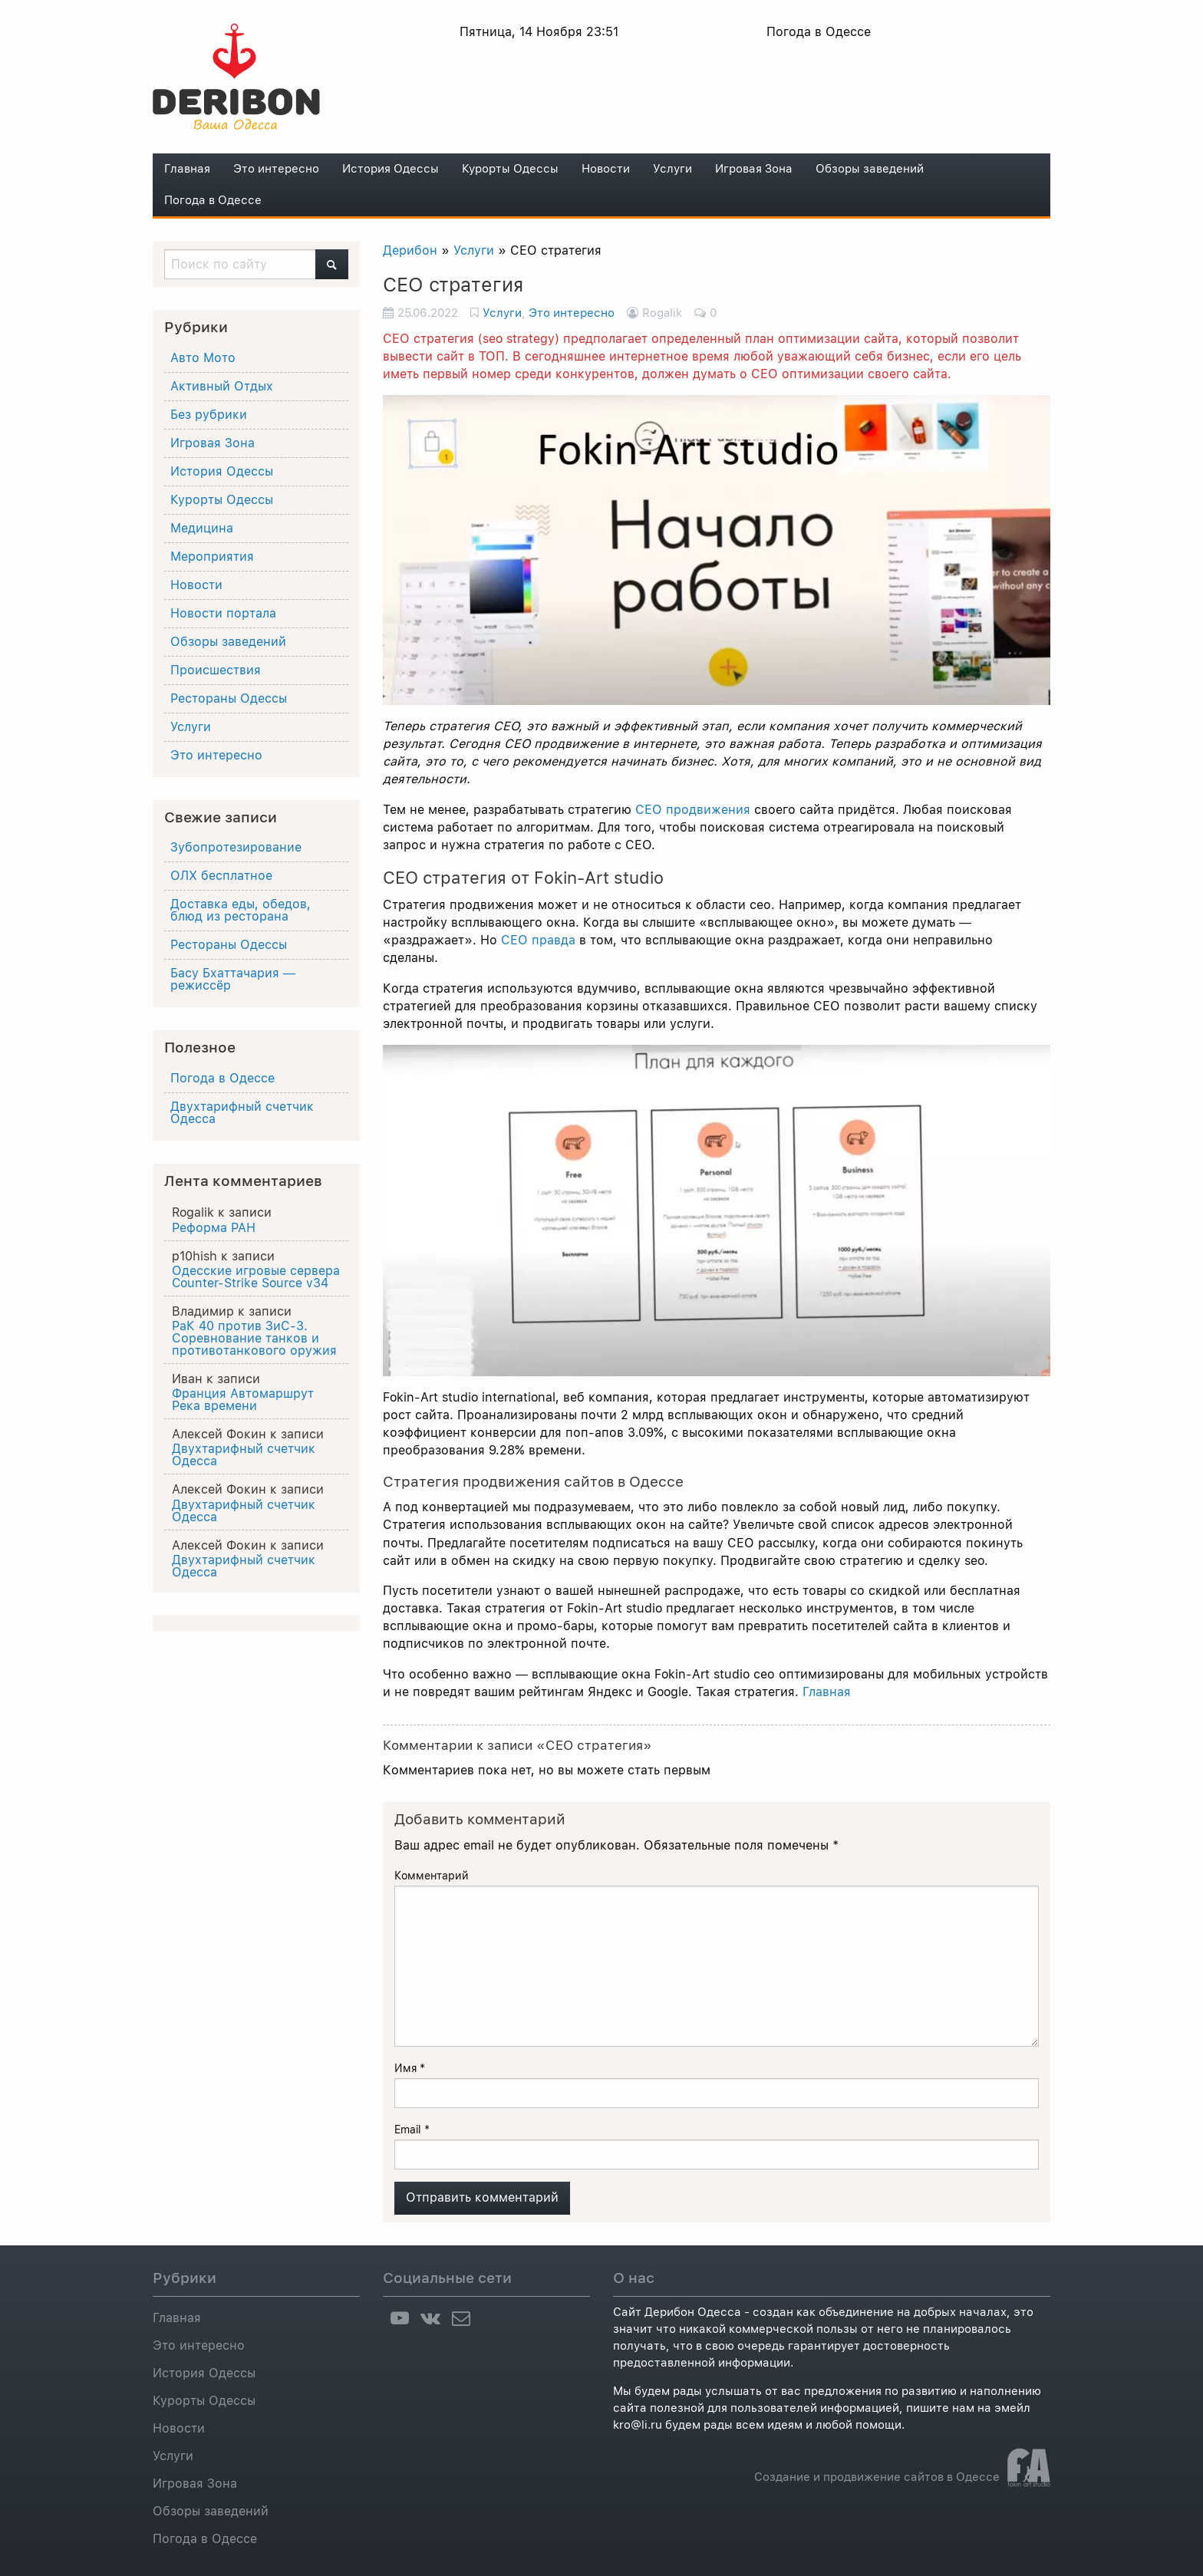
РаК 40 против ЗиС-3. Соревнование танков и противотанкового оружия (254, 1338)
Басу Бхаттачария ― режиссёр (232, 979)
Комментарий (431, 1875)
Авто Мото (203, 358)
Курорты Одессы (510, 169)
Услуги (672, 169)
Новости (606, 169)
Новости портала (223, 613)
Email (412, 2129)
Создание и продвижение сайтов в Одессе (877, 2477)
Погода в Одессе (213, 200)
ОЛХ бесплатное (221, 875)
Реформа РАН (213, 1228)
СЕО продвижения (692, 809)
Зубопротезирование (236, 847)
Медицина (201, 528)
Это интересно (276, 169)
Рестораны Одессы (228, 698)
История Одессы (390, 169)
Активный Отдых (221, 386)
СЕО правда (538, 940)
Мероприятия (212, 556)
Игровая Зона (754, 169)
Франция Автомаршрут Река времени (243, 1400)
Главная (187, 169)
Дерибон (410, 250)
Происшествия (215, 670)
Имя (409, 2068)
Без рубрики (208, 414)
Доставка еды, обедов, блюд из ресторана (240, 910)
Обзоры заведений (870, 169)
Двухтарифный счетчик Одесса (242, 1112)
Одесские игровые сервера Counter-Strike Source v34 (256, 1277)
